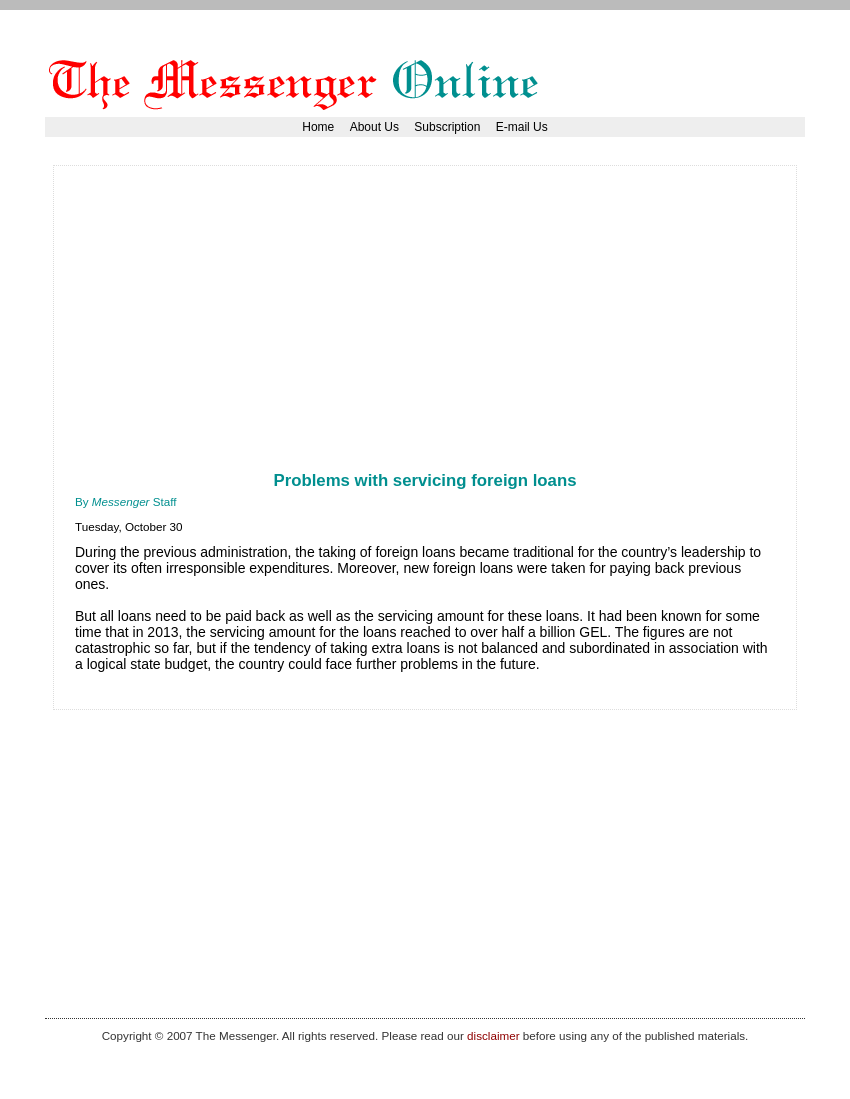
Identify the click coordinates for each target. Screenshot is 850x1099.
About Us (374, 127)
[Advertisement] (309, 327)
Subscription (447, 127)
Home (318, 127)
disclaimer (493, 1035)
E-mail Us (522, 127)
